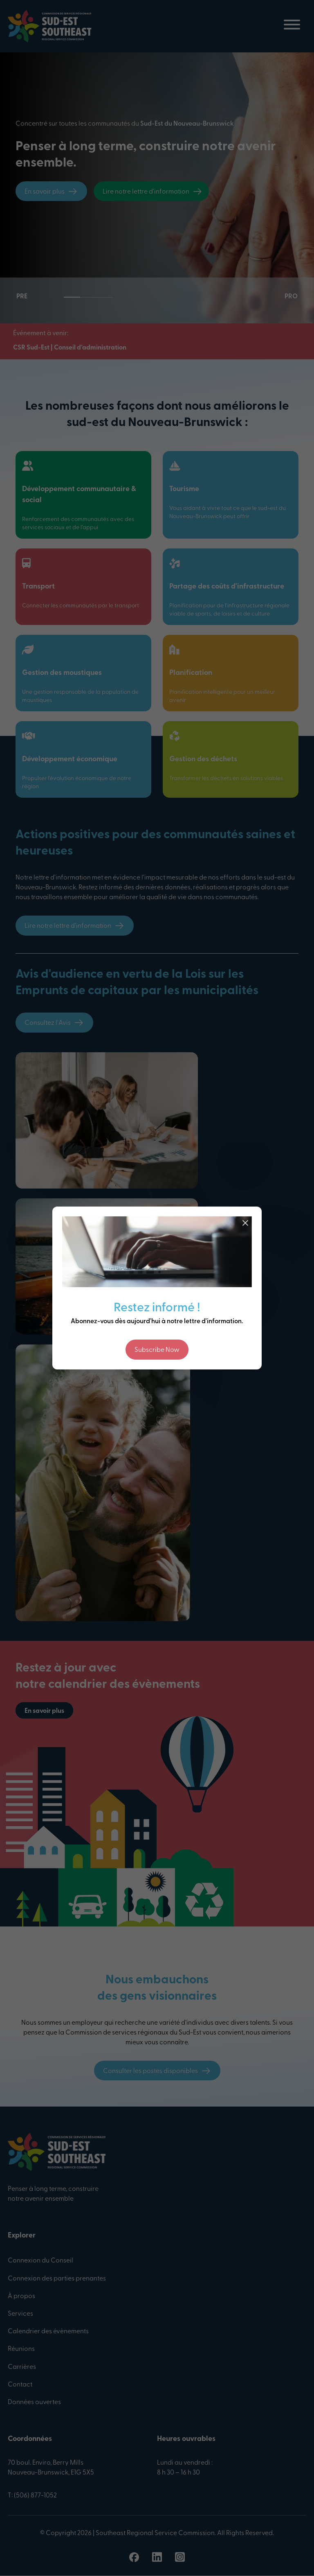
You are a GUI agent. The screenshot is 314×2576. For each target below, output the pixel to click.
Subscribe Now (157, 1350)
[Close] (245, 1223)
